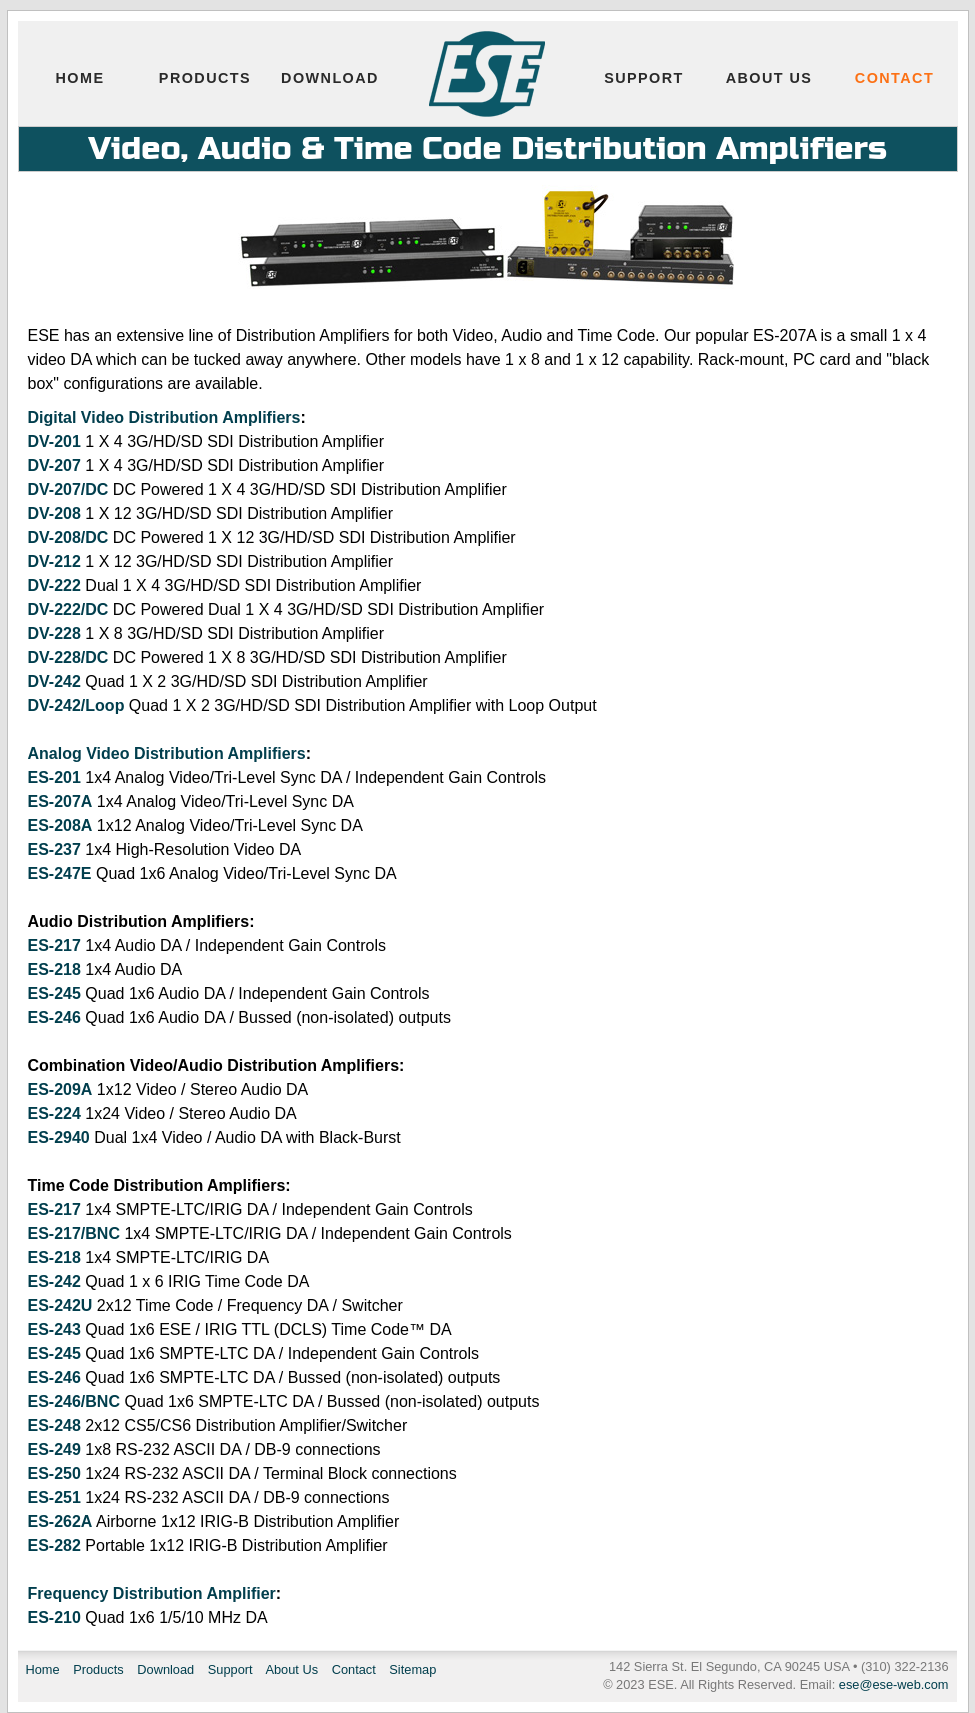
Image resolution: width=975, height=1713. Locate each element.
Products (205, 78)
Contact (894, 78)
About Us (769, 78)
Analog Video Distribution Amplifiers (167, 753)
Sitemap (412, 1669)
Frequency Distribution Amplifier (152, 1593)
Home (80, 78)
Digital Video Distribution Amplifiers (164, 417)
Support (644, 78)
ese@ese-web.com (894, 1684)
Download (330, 78)
